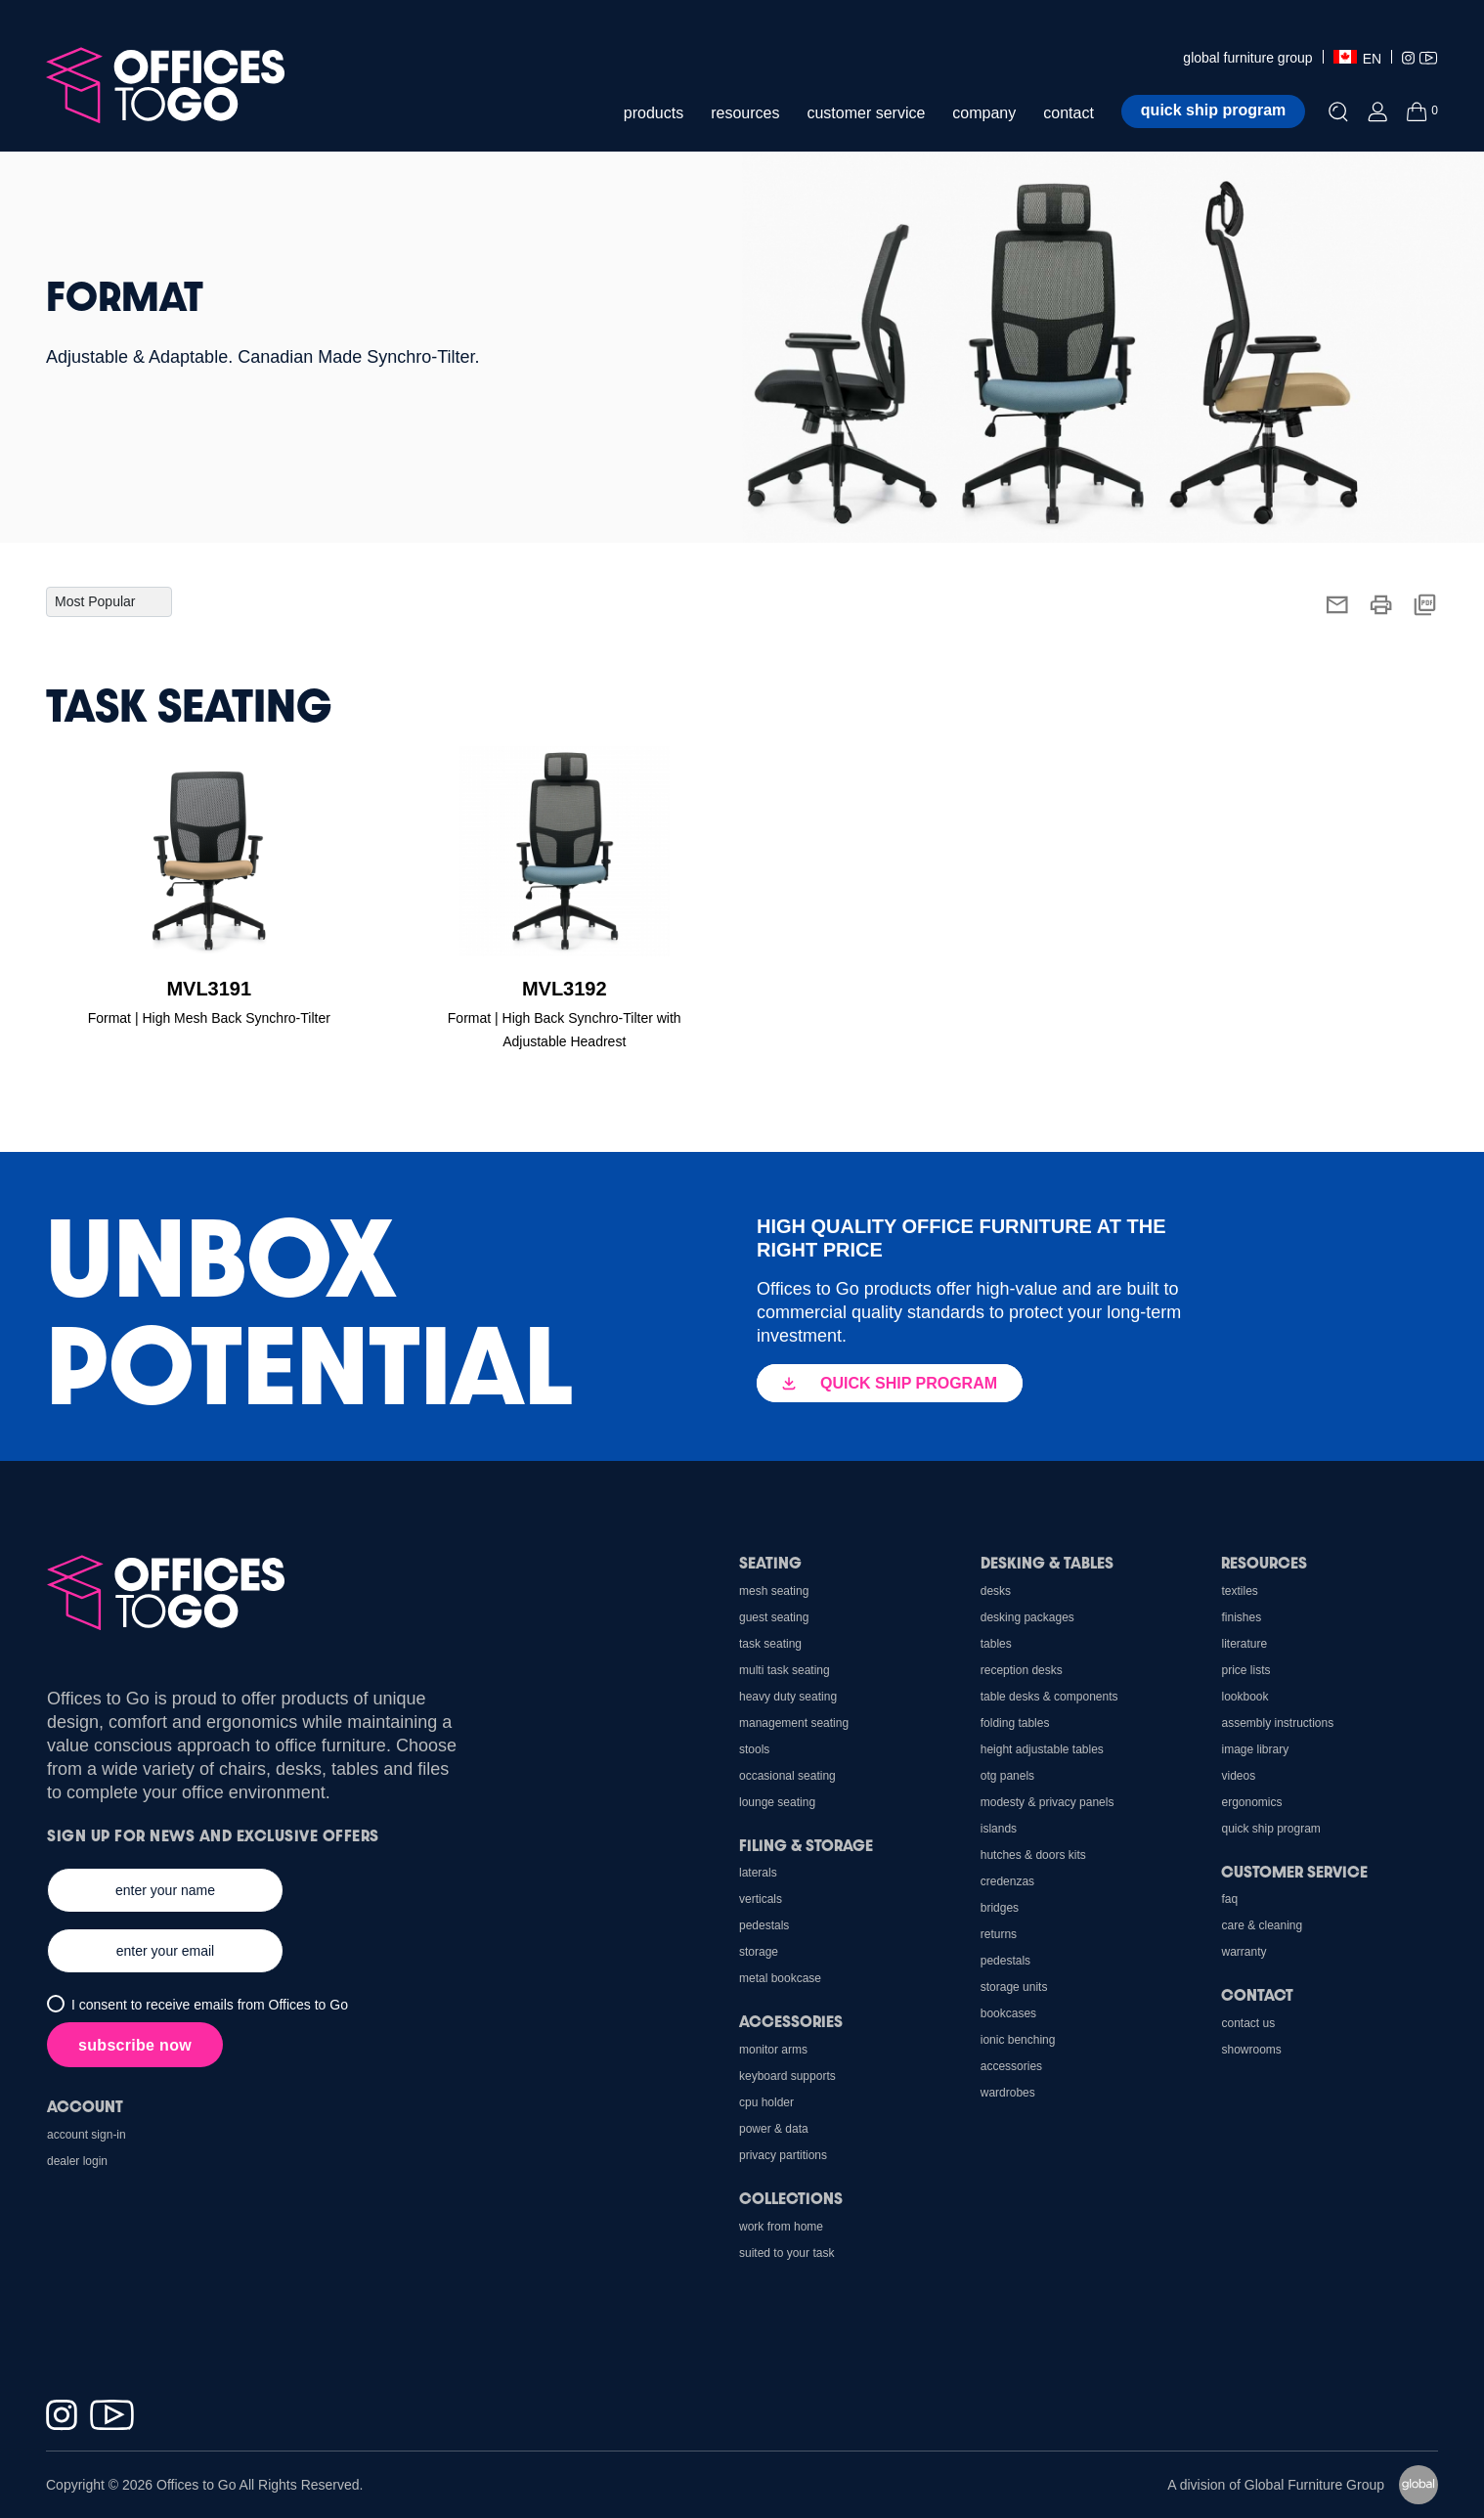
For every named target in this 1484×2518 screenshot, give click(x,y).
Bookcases (1008, 2013)
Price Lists (1245, 1670)
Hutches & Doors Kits (1033, 1855)
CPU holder (766, 2102)
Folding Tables (1015, 1723)
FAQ (1229, 1899)
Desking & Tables (1047, 1562)
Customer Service (1294, 1871)
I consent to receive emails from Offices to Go (209, 2004)
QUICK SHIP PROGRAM (889, 1383)
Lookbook (1244, 1696)
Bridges (1000, 1908)
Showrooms (1251, 2049)
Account (85, 2106)
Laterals (758, 1872)
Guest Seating (773, 1617)
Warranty (1243, 1952)
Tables (996, 1644)
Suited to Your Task (786, 2253)
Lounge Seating (777, 1802)
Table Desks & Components (1049, 1696)
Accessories (1011, 2066)
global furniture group (1247, 58)
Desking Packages (1027, 1617)
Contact (1257, 1994)
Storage (758, 1952)
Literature (1244, 1644)
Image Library (1254, 1749)
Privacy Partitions (783, 2155)
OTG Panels (1007, 1776)
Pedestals (1005, 1960)
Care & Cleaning (1261, 1925)
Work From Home (781, 2226)
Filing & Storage (806, 1844)
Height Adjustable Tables (1042, 1749)
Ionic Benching (1018, 2040)
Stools (754, 1749)
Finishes (1241, 1617)
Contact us (1248, 2023)
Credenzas (1007, 1881)
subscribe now (135, 2045)
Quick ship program (1213, 110)
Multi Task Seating (784, 1670)
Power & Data (773, 2129)
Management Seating (794, 1723)
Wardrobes (1008, 2092)
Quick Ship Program (1270, 1828)
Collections (791, 2197)
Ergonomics (1251, 1802)
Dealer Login (77, 2161)
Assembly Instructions (1277, 1723)
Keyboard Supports (787, 2076)
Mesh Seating (773, 1591)
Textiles (1239, 1591)
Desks (996, 1591)
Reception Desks (1022, 1670)
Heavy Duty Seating (788, 1696)
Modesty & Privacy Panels (1047, 1802)
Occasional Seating (787, 1776)
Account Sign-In (86, 2135)
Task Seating (770, 1644)
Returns (999, 1934)
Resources (1264, 1562)
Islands (999, 1828)
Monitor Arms (773, 2049)
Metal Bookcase (780, 1978)
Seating (770, 1562)
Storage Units (1014, 1987)
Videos (1238, 1776)
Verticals (760, 1899)
